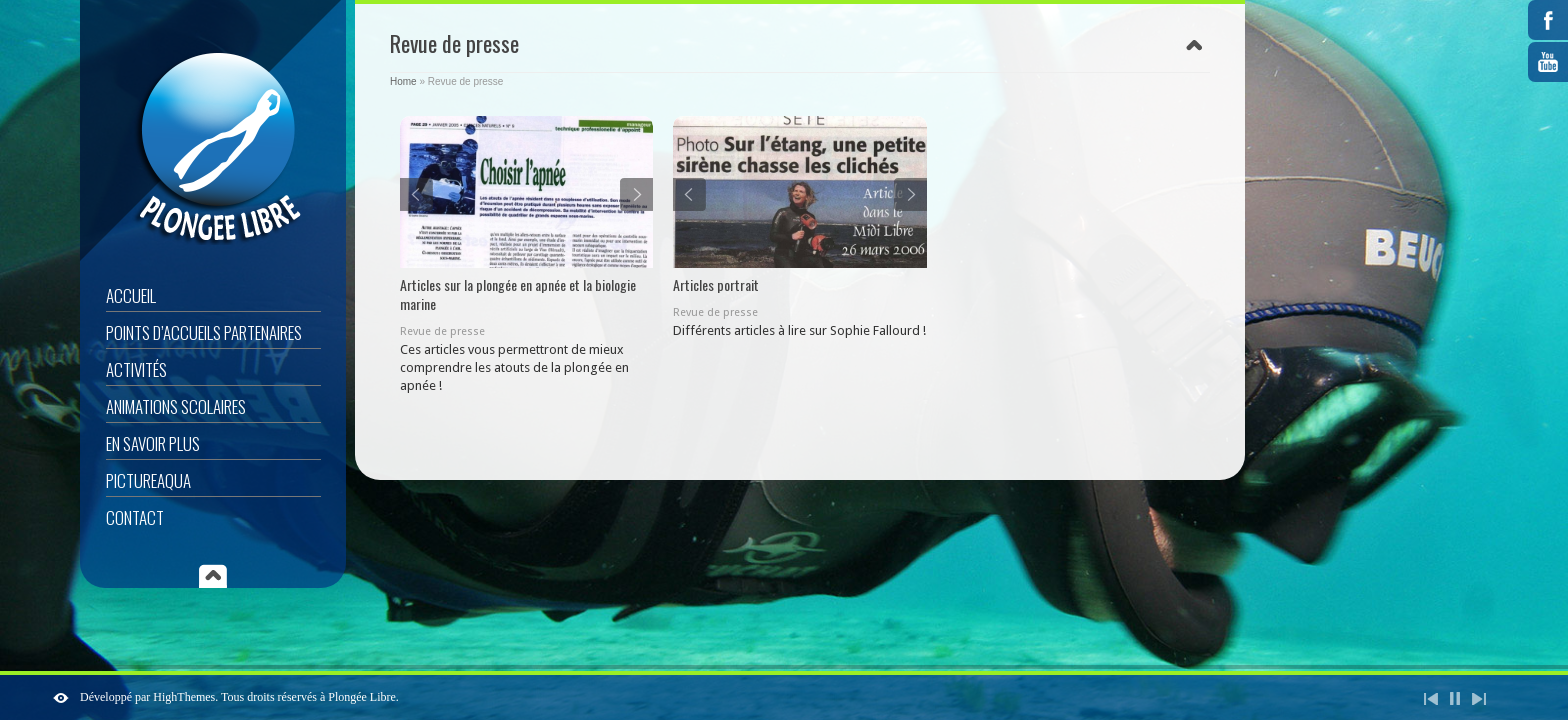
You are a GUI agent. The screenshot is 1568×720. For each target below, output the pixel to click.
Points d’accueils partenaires (204, 332)
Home (403, 81)
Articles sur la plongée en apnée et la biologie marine (518, 294)
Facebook (1548, 20)
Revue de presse (442, 331)
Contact (135, 517)
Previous (416, 194)
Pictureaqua (148, 480)
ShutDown (61, 698)
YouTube (1548, 62)
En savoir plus (153, 443)
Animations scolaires (176, 406)
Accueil (131, 295)
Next (636, 194)
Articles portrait (716, 284)
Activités (136, 369)
